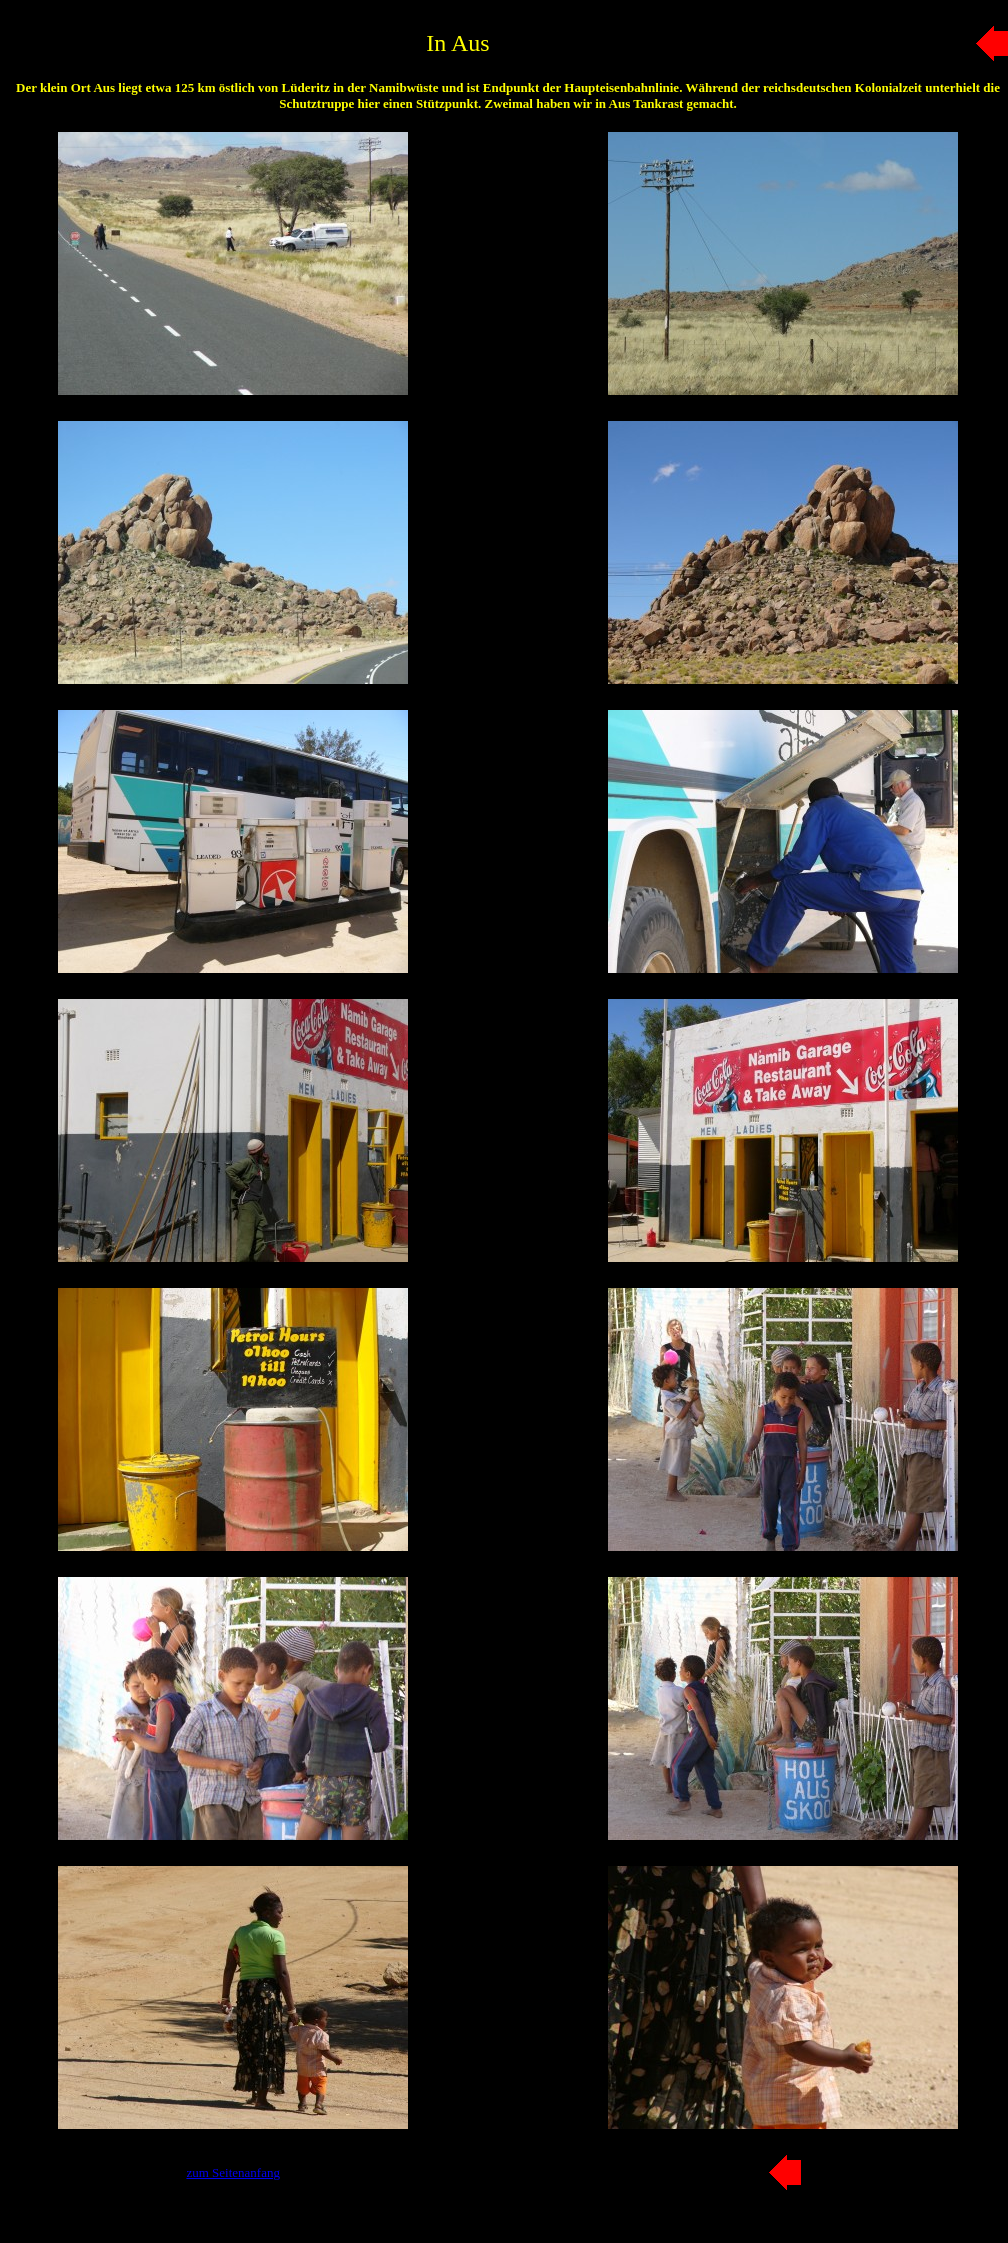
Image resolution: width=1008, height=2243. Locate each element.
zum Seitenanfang (233, 2172)
